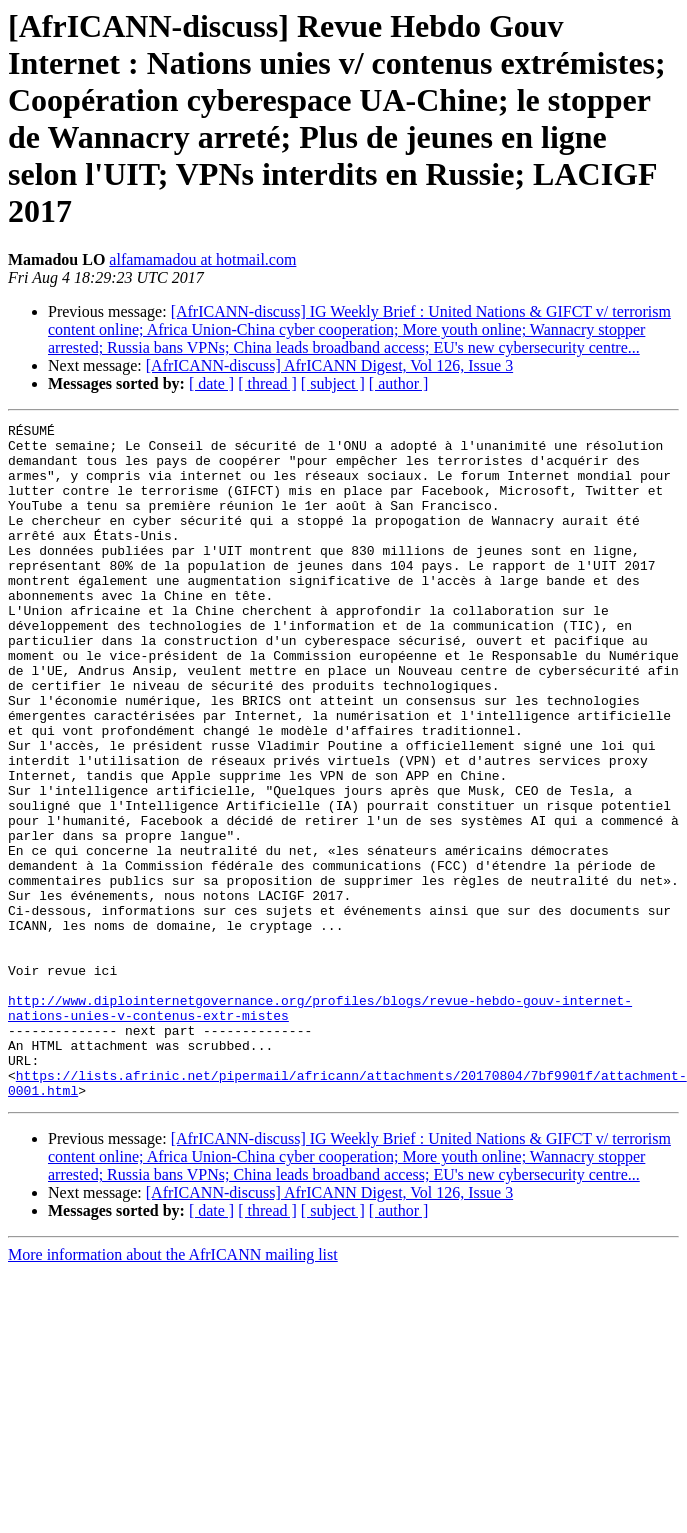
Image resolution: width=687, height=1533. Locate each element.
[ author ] (399, 383)
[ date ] (211, 383)
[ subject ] (333, 383)
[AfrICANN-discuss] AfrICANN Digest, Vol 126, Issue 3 (329, 365)
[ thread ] (267, 383)
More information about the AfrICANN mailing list (173, 1389)
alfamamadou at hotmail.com (202, 259)
